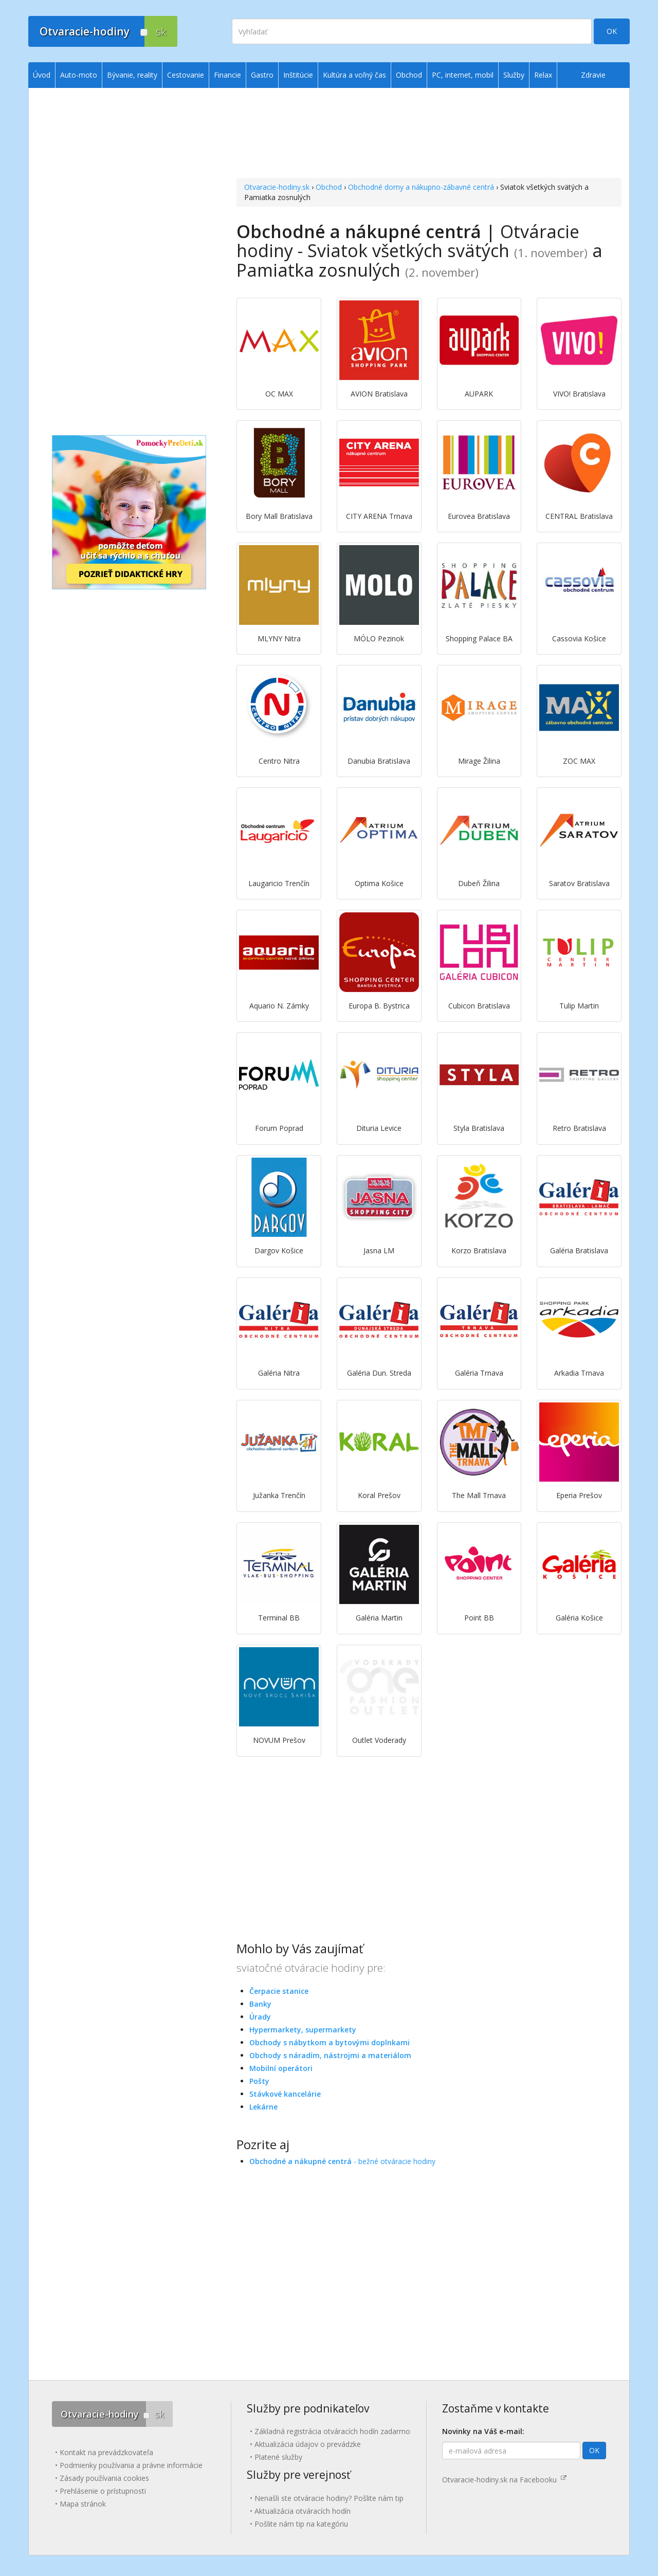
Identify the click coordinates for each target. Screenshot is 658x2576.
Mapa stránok (83, 2504)
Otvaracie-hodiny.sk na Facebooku (504, 2479)
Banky (260, 2004)
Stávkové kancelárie (285, 2094)
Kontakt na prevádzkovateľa (106, 2452)
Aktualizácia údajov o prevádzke (307, 2444)
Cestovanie (185, 75)
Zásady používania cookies (104, 2478)
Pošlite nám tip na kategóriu (301, 2524)
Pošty (259, 2081)
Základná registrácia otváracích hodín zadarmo (332, 2431)
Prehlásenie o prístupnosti (103, 2491)
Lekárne (263, 2107)
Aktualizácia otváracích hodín (302, 2511)
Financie (227, 75)
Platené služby (278, 2457)
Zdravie (593, 75)
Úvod (41, 75)
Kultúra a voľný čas (354, 75)
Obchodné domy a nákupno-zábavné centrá (421, 187)
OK (612, 31)
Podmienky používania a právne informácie (131, 2465)
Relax (543, 75)
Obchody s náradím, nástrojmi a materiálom (330, 2055)
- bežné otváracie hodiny (342, 2161)
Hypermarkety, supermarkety (302, 2029)
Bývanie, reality (132, 75)
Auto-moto (78, 75)
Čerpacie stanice (278, 1991)
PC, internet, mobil (463, 75)
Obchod (329, 187)
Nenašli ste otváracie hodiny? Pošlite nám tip (329, 2498)
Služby (513, 75)
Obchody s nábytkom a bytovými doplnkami (329, 2042)
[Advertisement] (429, 134)
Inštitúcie (298, 75)
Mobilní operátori (281, 2068)
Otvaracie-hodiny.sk (276, 187)
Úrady (260, 2017)
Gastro (262, 75)
